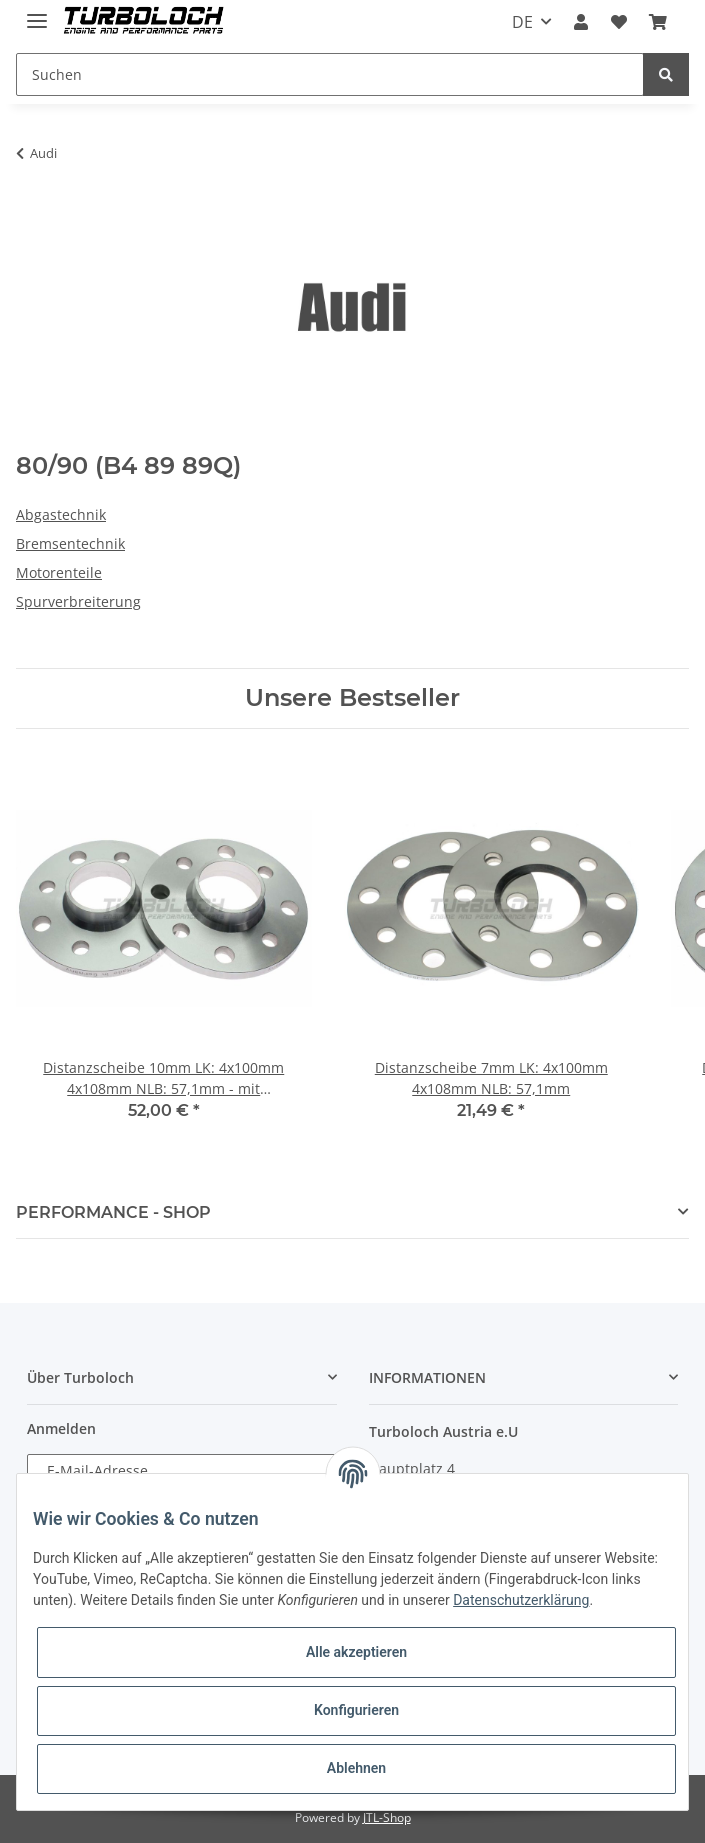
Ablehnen (356, 1768)
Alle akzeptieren (356, 1652)
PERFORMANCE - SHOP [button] (113, 1212)
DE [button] (522, 22)
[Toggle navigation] (37, 12)
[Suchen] (330, 74)
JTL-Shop (387, 1817)
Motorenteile (59, 572)
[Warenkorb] (658, 22)
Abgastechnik (61, 514)
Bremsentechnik (70, 543)
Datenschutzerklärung (521, 1600)
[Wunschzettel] (619, 22)
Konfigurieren (356, 1710)
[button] (581, 22)
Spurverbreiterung (78, 601)
